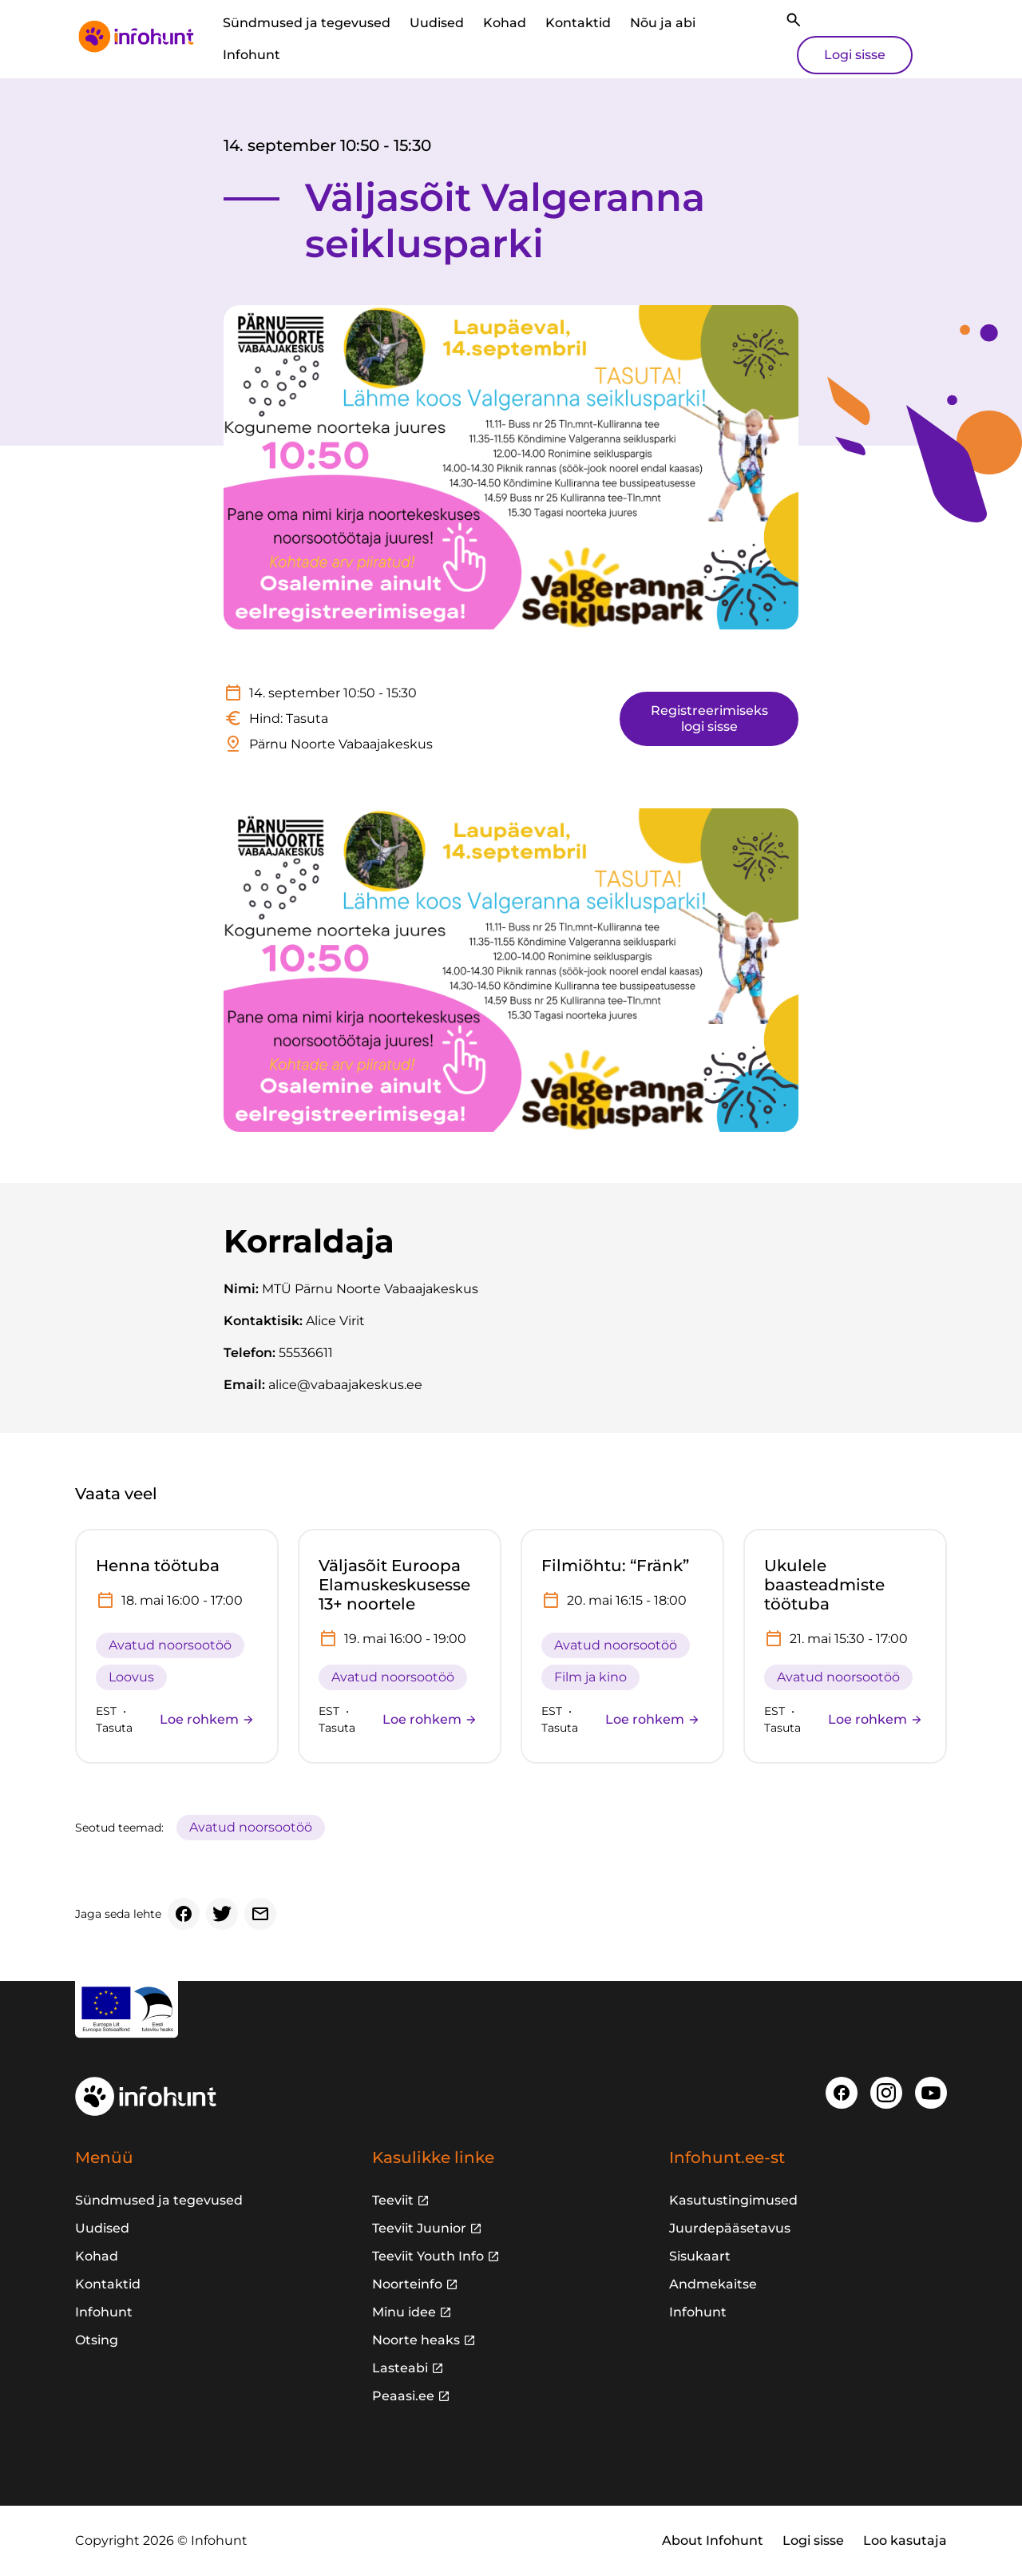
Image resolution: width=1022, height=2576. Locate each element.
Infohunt (251, 54)
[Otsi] (794, 20)
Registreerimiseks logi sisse (709, 718)
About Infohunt (712, 2540)
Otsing (96, 2340)
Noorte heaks (416, 2340)
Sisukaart (700, 2256)
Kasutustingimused (733, 2200)
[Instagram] (886, 2093)
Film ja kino (590, 1677)
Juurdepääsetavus (729, 2228)
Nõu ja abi (662, 22)
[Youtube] (931, 2093)
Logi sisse (854, 54)
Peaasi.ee (403, 2395)
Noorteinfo (407, 2284)
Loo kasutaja (905, 2540)
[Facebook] (184, 1914)
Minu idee (404, 2312)
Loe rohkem (207, 1719)
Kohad (504, 22)
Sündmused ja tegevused (306, 22)
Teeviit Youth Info (428, 2256)
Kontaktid (578, 22)
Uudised (437, 22)
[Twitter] (222, 1914)
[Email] (260, 1914)
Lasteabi (400, 2368)
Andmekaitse (713, 2284)
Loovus (131, 1677)
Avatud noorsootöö (170, 1645)
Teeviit (393, 2200)
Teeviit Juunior (419, 2228)
